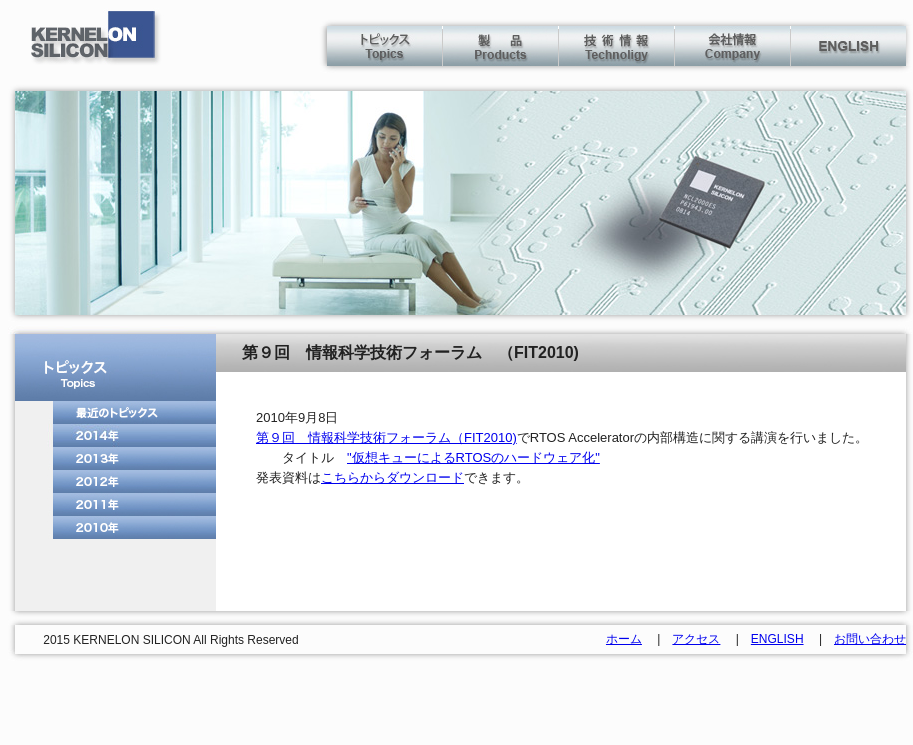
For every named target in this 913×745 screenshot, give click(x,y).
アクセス (696, 639)
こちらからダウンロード (392, 477)
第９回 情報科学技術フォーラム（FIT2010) (386, 437)
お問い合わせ (870, 639)
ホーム (624, 639)
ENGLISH (777, 639)
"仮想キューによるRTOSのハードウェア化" (473, 457)
